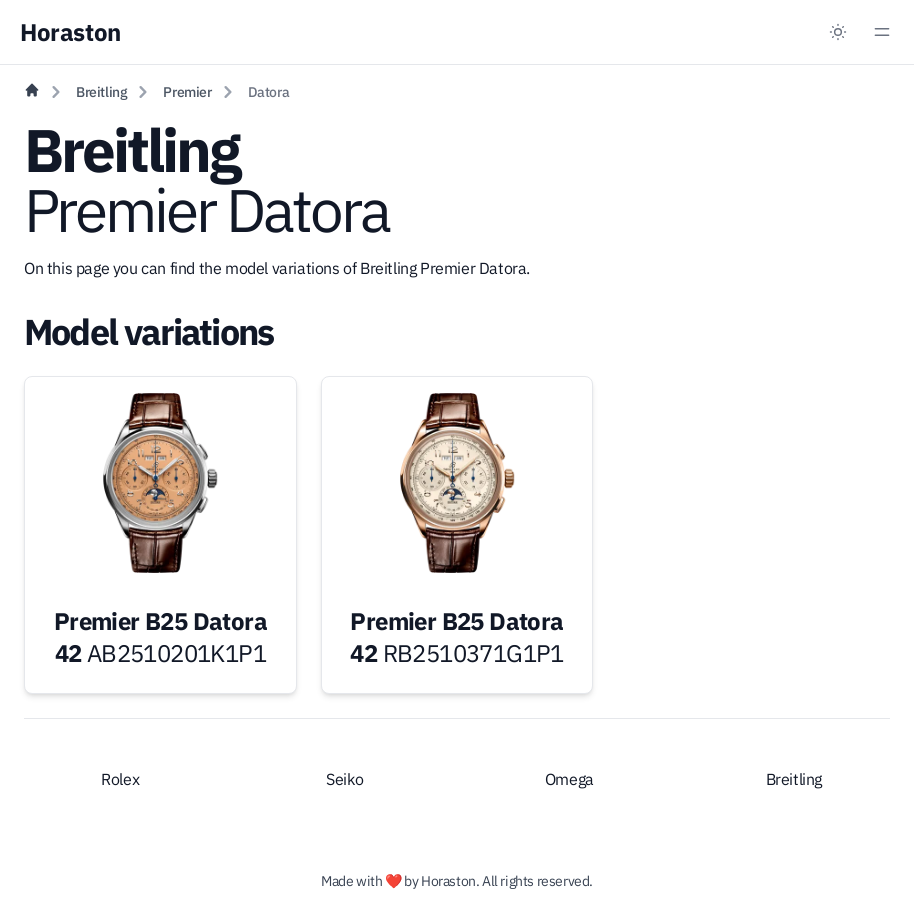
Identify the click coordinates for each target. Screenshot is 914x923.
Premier (187, 92)
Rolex (120, 779)
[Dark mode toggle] (838, 32)
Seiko (344, 779)
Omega (569, 779)
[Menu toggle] (882, 32)
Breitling (101, 92)
